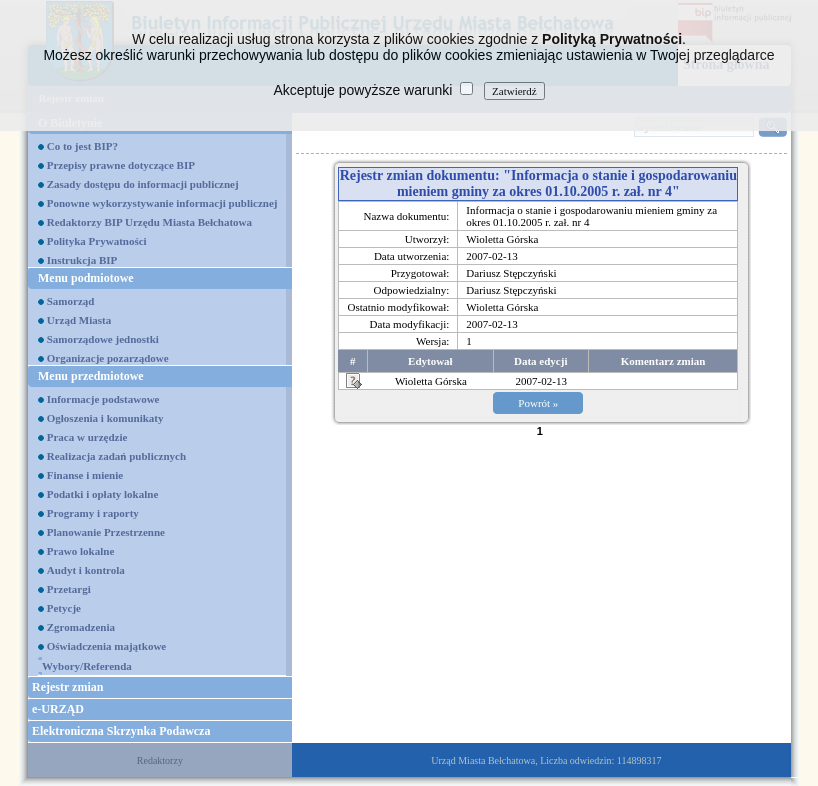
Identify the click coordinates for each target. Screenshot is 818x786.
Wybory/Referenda (87, 666)
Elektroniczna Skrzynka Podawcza (121, 731)
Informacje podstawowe (103, 399)
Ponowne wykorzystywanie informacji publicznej (162, 203)
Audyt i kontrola (86, 570)
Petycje (64, 608)
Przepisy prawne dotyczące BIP (121, 165)
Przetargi (69, 589)
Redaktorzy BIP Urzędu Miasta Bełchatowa (149, 222)
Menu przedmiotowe (91, 376)
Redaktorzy (160, 760)
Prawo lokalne (81, 551)
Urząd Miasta (79, 320)
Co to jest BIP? (82, 146)
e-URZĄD (58, 709)
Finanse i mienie (85, 475)
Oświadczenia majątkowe (106, 646)
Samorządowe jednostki (103, 339)
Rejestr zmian (67, 687)
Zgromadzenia (81, 627)
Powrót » (538, 403)
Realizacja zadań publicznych (116, 456)
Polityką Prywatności (612, 39)
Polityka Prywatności (97, 241)
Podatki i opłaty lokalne (103, 494)
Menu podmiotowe (86, 278)
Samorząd (71, 301)
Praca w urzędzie (87, 437)
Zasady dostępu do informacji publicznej (143, 184)
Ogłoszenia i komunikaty (105, 418)
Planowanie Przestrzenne (106, 532)
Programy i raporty (93, 513)
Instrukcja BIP (82, 260)
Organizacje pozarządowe (108, 358)
